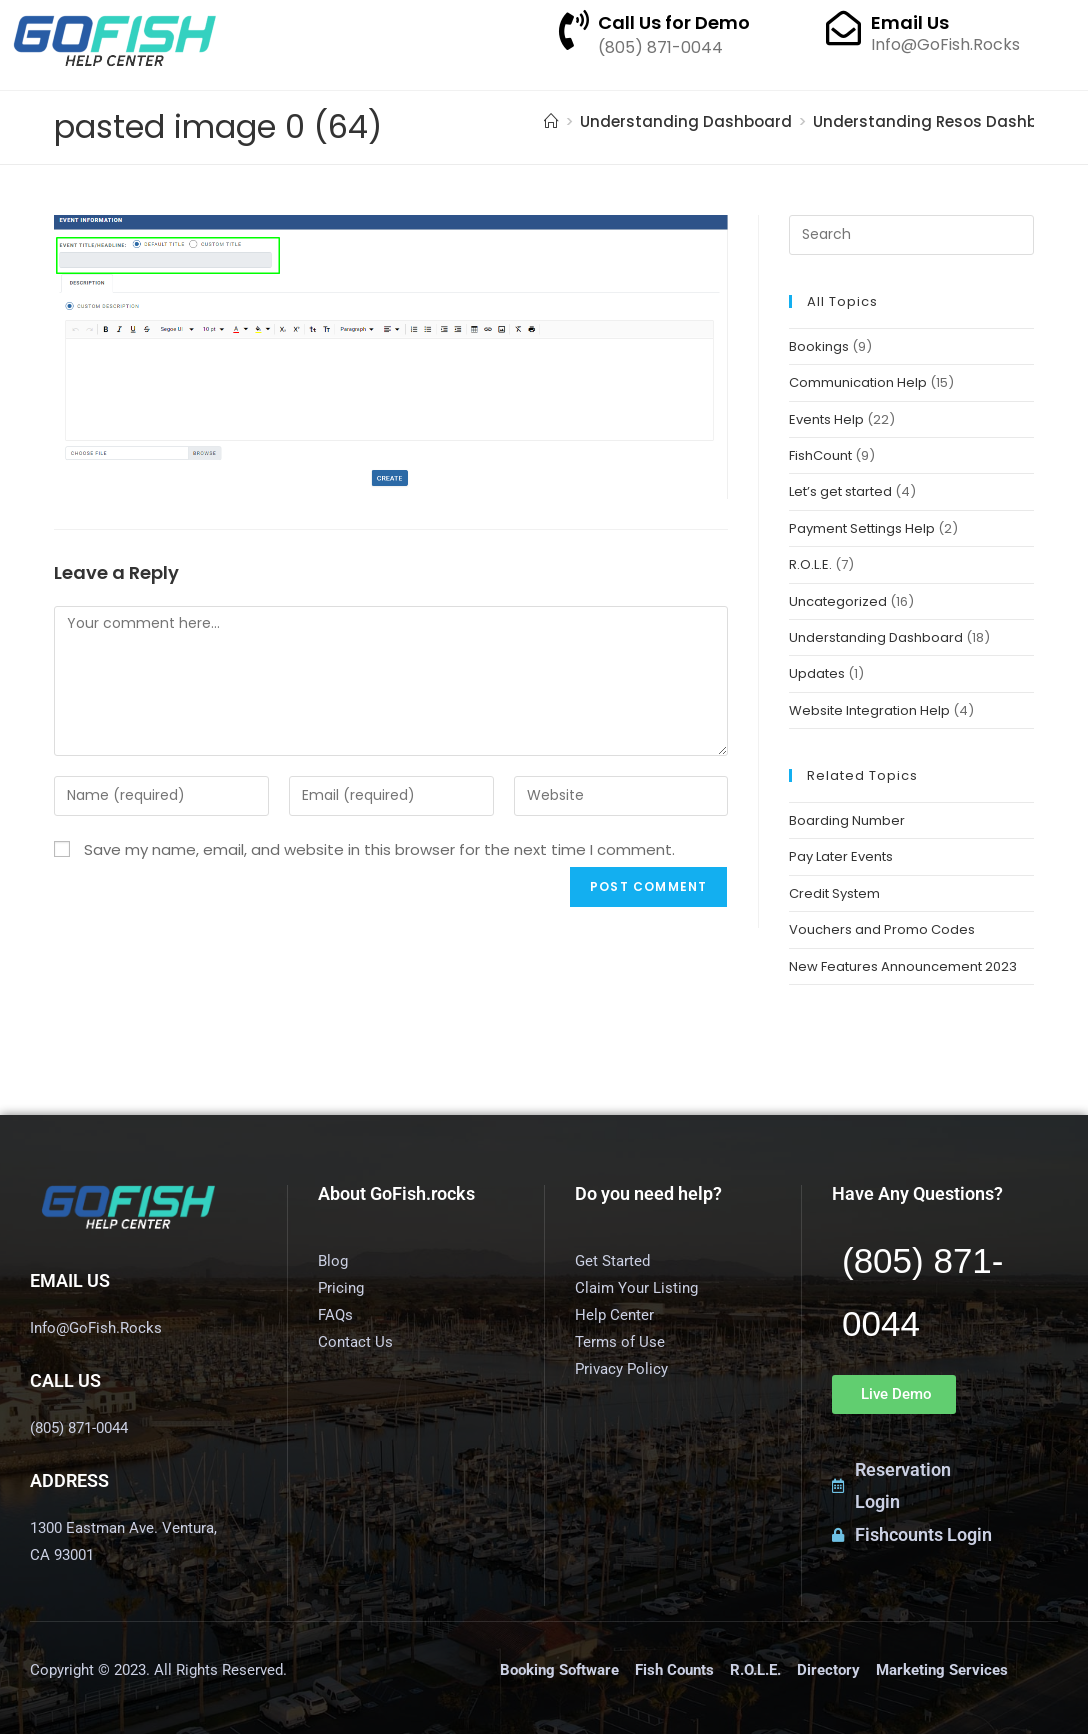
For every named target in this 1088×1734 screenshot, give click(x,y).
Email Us (910, 22)
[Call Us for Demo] (574, 30)
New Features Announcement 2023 (903, 966)
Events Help (826, 419)
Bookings (819, 346)
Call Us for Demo (674, 22)
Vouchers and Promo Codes (882, 929)
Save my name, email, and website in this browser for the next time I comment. (379, 849)
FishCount (820, 455)
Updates (817, 673)
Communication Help (858, 382)
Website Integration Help (869, 710)
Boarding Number (847, 820)
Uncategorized (838, 601)
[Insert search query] (911, 235)
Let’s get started (840, 491)
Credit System (834, 893)
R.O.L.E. (810, 564)
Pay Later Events (841, 856)
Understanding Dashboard (876, 637)
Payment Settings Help (862, 528)
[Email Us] (843, 27)
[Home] (551, 121)
